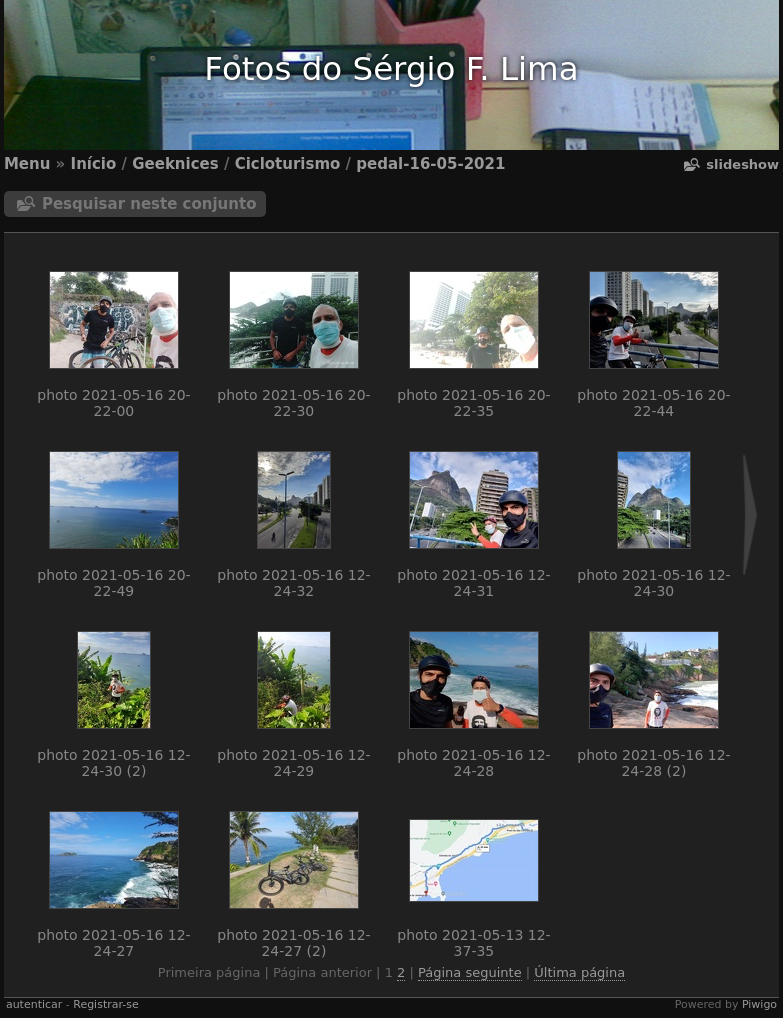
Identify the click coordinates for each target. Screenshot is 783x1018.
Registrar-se (105, 1004)
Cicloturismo (288, 164)
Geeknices (175, 164)
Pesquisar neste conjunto (149, 204)
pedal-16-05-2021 (430, 164)
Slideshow (742, 164)
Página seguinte (470, 972)
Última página (579, 972)
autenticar (34, 1004)
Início (94, 164)
